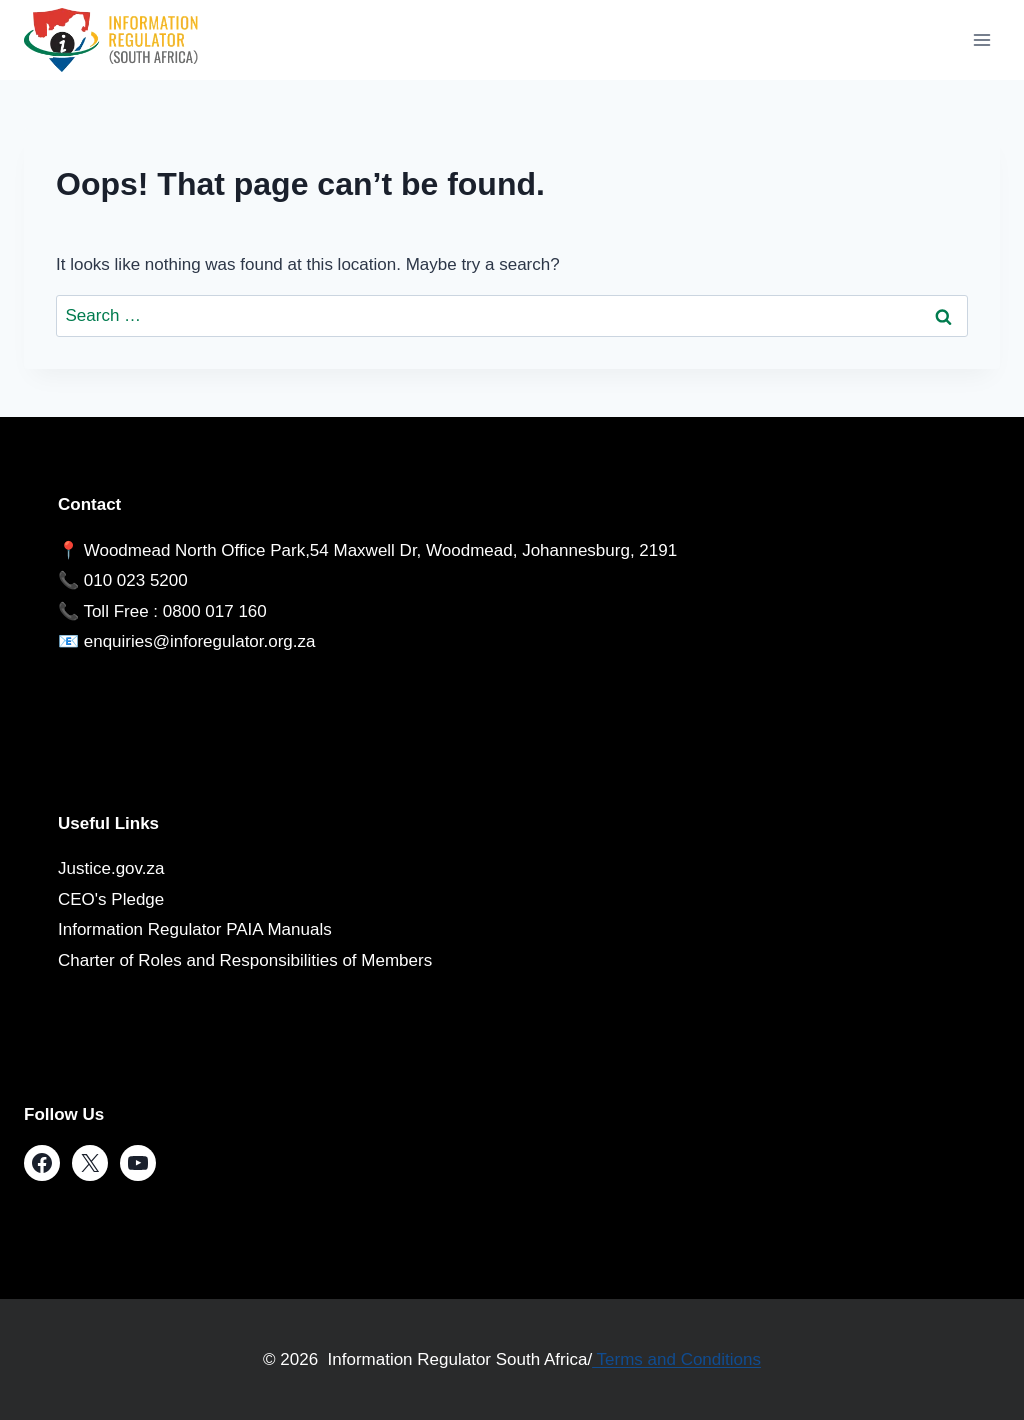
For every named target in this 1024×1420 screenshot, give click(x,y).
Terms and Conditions (676, 1359)
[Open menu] (981, 39)
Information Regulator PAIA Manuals (195, 929)
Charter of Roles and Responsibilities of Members (245, 960)
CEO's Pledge (111, 899)
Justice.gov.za (111, 868)
